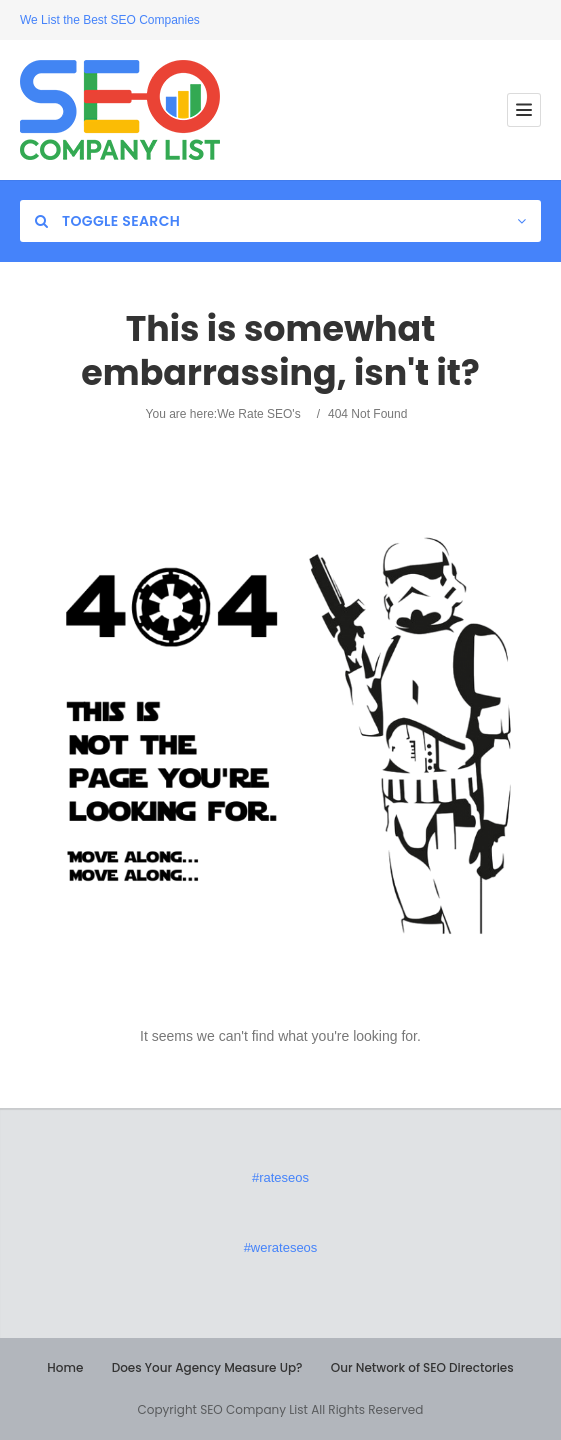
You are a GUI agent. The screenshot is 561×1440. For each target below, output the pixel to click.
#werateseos (281, 1247)
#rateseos (280, 1177)
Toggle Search (107, 221)
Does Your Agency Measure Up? (207, 1367)
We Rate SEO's (258, 414)
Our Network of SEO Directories (422, 1367)
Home (65, 1367)
